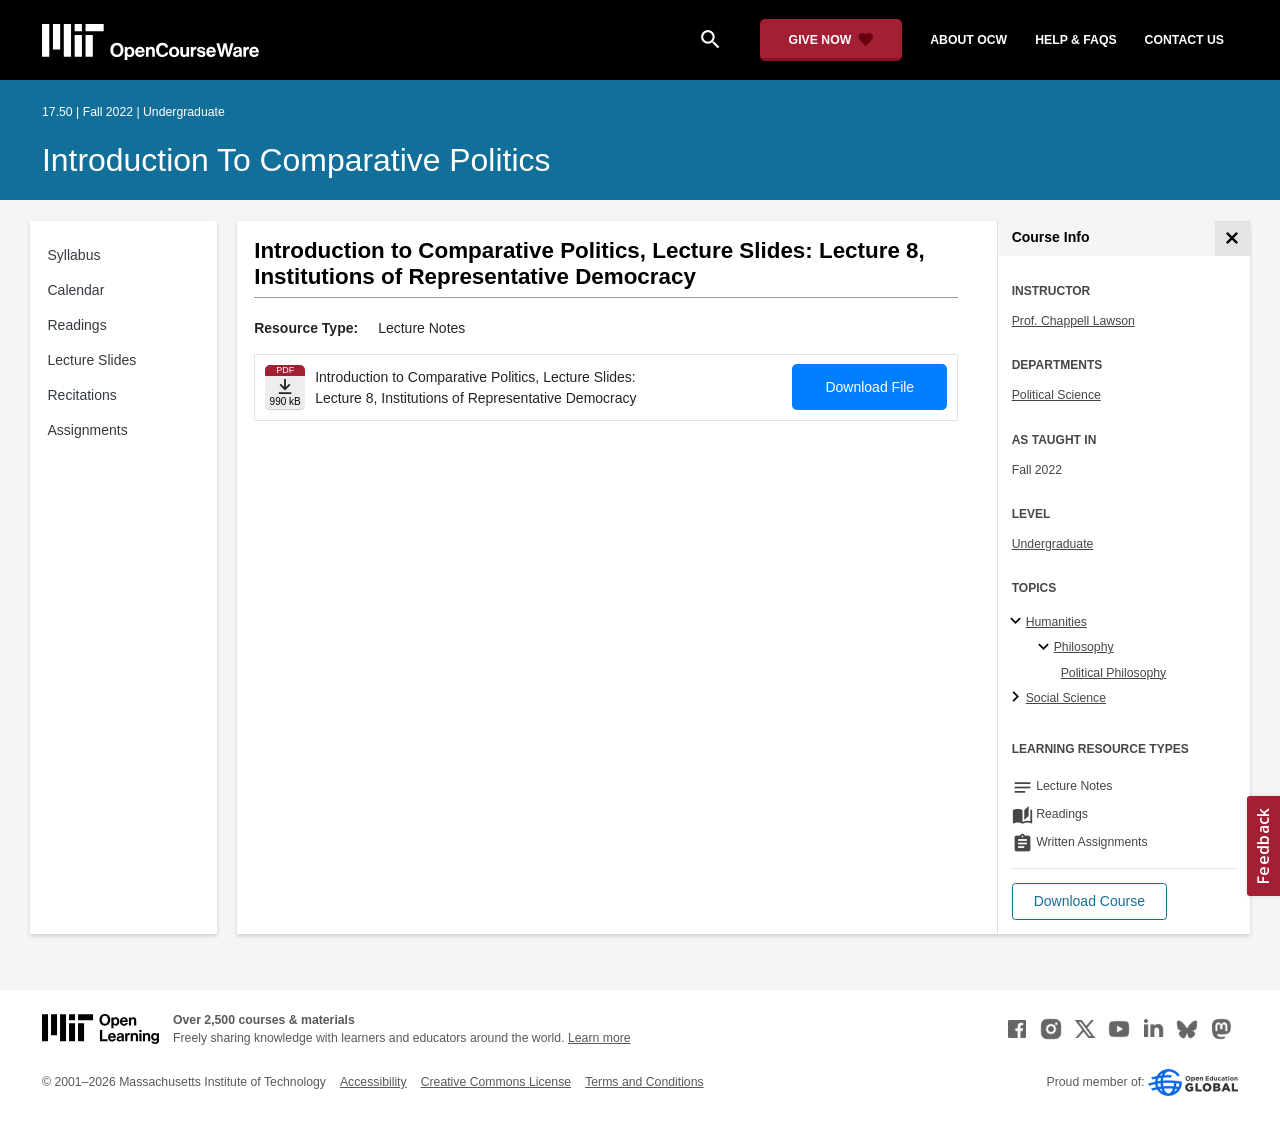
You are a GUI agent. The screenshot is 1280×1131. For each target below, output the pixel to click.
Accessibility (373, 1082)
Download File (869, 387)
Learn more (599, 1038)
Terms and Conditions (644, 1082)
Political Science (1056, 395)
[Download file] (285, 387)
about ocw (968, 40)
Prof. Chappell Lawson (1073, 321)
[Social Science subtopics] (1018, 698)
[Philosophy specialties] (1046, 648)
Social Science (1066, 698)
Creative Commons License (496, 1082)
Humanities (1056, 622)
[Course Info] (1232, 238)
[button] (1089, 901)
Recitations (82, 395)
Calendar (76, 290)
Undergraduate (1053, 544)
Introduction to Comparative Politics (296, 160)
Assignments (88, 430)
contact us (1184, 40)
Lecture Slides (92, 360)
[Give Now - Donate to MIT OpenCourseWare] (831, 40)
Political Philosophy (1114, 673)
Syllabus (74, 255)
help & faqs (1075, 40)
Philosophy (1084, 647)
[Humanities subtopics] (1018, 622)
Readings (77, 325)
